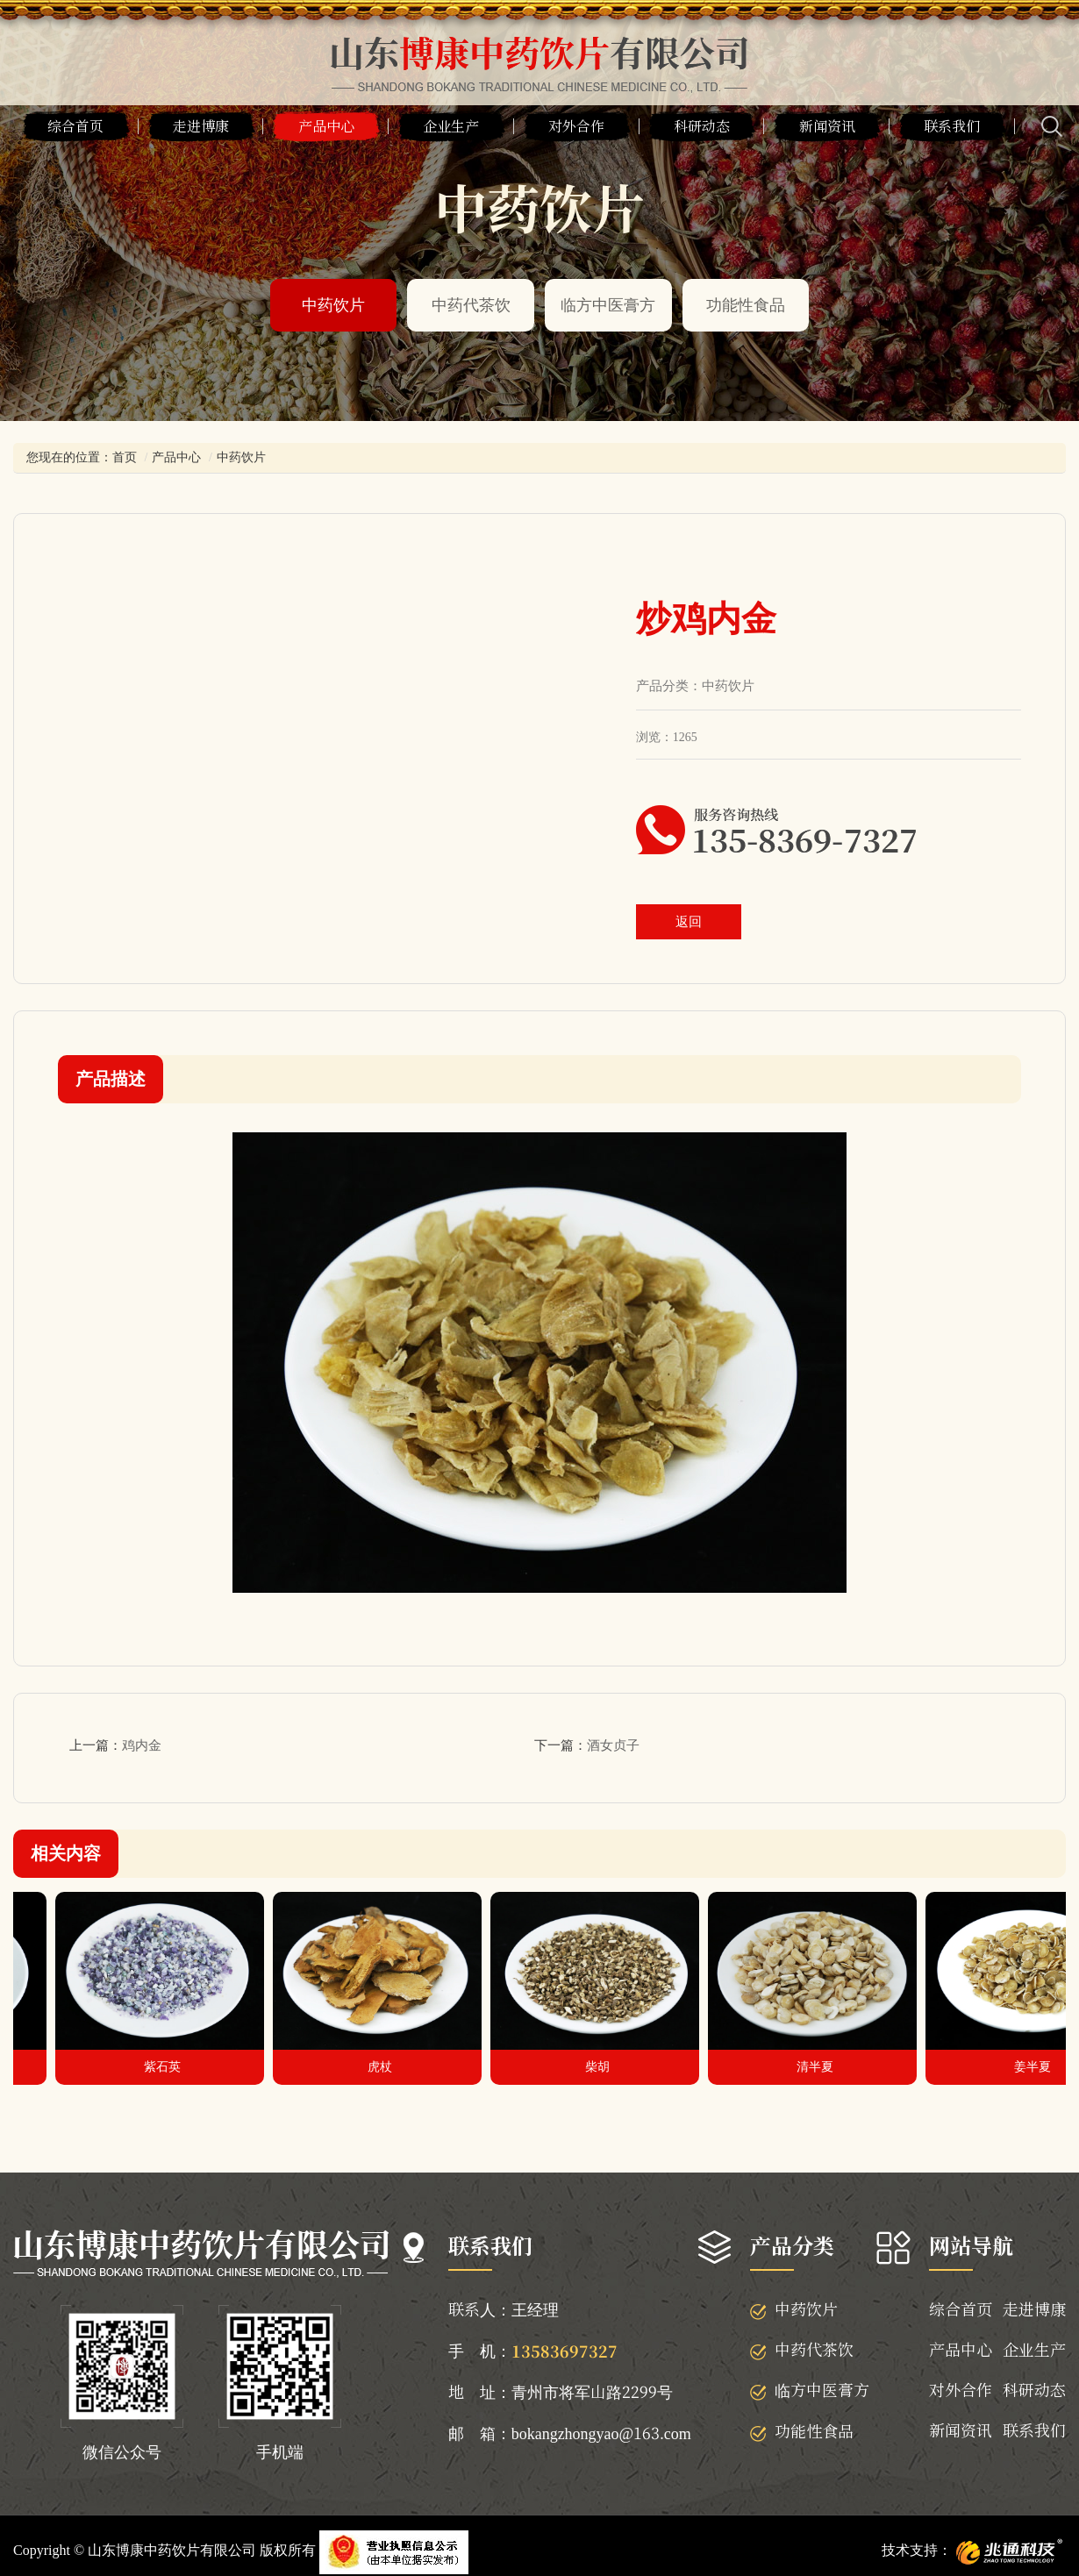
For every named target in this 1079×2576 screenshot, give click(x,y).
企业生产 (1034, 2348)
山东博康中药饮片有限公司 (172, 2550)
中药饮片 (333, 305)
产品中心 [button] (326, 126)
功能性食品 (745, 305)
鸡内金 (141, 1745)
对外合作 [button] (576, 126)
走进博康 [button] (201, 126)
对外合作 (960, 2389)
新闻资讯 (827, 126)
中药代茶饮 (471, 305)
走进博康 (1034, 2308)
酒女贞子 (613, 1745)
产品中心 (176, 457)
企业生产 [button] (451, 126)
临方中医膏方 (608, 305)
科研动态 (702, 126)
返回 (688, 922)
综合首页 (75, 126)
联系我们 (952, 126)
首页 (124, 457)
